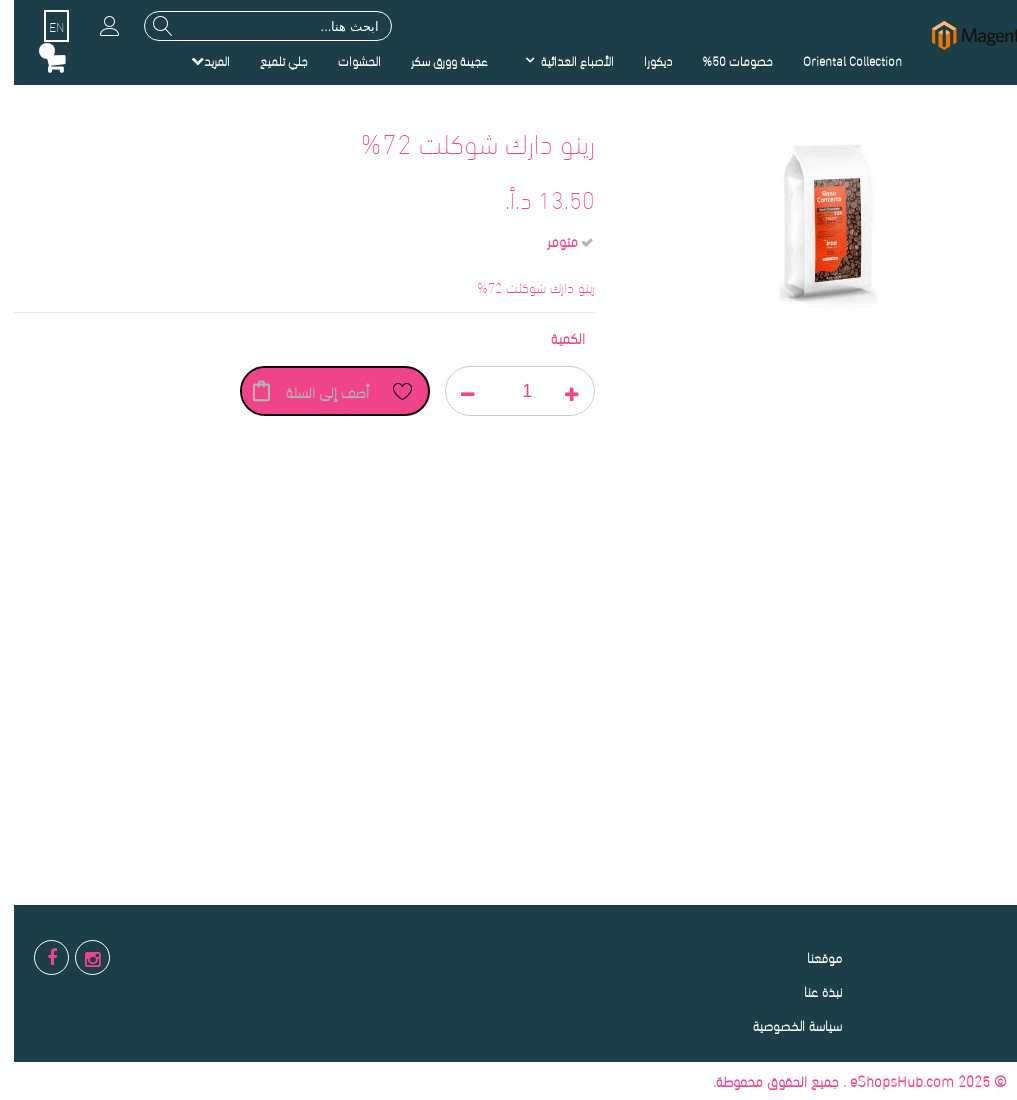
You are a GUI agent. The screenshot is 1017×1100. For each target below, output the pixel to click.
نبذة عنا (809, 990)
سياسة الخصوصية (783, 1024)
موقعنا (810, 956)
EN (42, 26)
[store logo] (967, 35)
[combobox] (254, 26)
